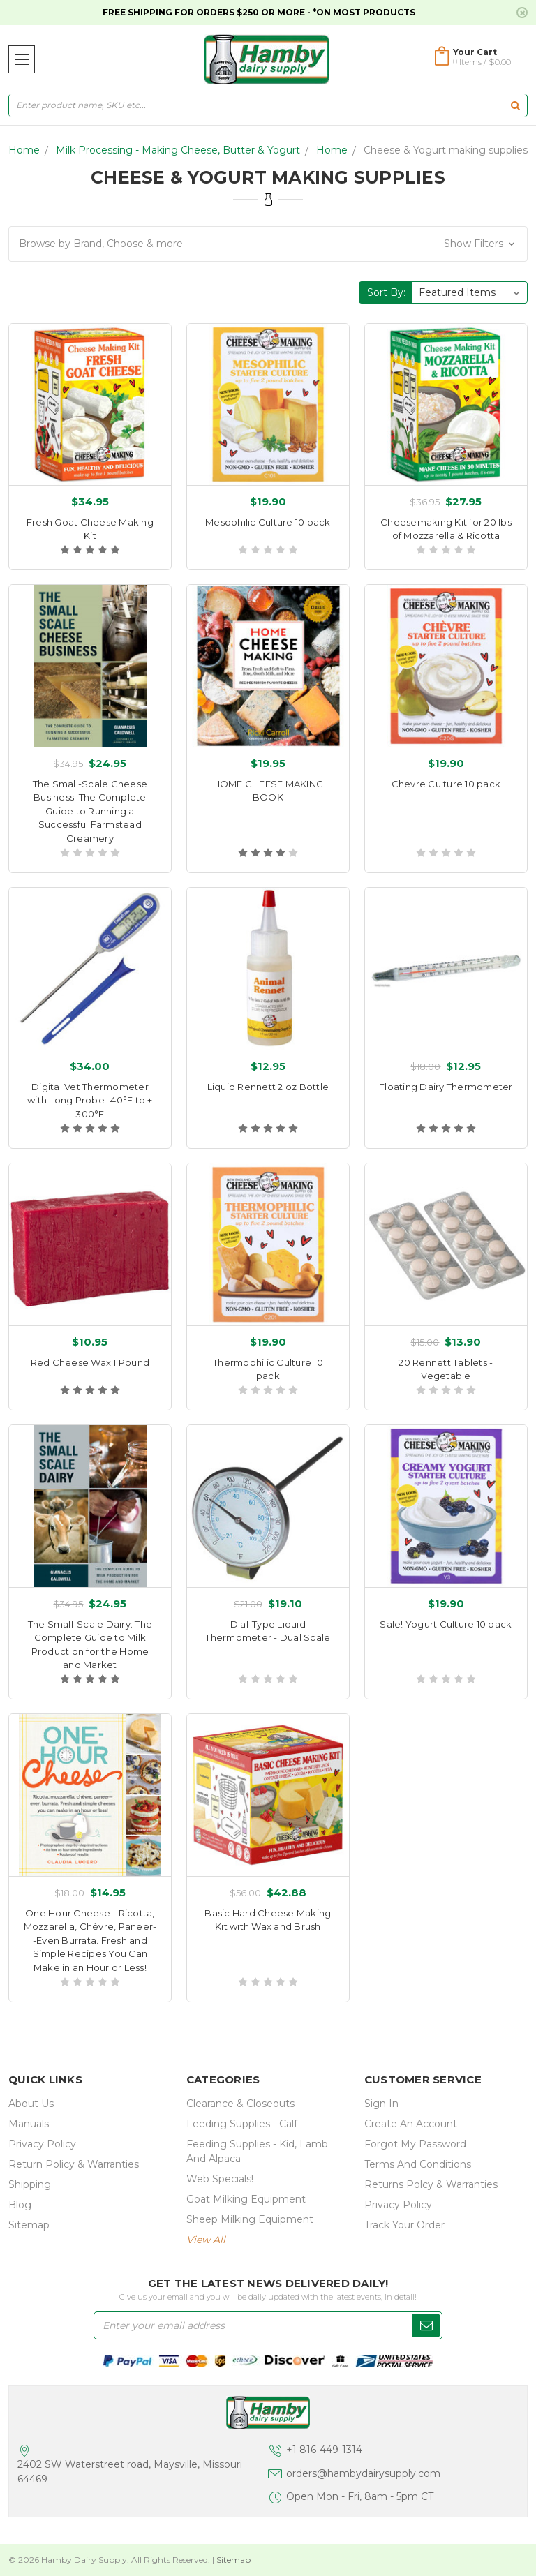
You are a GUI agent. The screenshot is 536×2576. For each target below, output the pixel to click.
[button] (268, 244)
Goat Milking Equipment (246, 2199)
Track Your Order (404, 2225)
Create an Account (410, 2123)
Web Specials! (219, 2179)
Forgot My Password (415, 2144)
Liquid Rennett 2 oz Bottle (268, 1086)
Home (24, 150)
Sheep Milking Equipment (249, 2219)
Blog (19, 2204)
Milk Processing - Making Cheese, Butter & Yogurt (178, 150)
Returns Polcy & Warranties (431, 2184)
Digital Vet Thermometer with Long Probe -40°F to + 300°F (90, 1100)
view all (205, 2239)
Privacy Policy (42, 2144)
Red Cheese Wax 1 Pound (90, 1362)
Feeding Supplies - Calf (241, 2123)
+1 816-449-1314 (324, 2449)
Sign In (381, 2103)
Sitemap (29, 2225)
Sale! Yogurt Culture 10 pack (446, 1624)
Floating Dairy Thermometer (446, 1086)
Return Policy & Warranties (73, 2164)
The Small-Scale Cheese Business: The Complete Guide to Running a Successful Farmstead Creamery (90, 811)
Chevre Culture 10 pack (446, 783)
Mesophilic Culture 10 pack (268, 522)
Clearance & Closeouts (240, 2103)
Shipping (29, 2184)
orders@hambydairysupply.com (363, 2473)
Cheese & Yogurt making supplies (446, 150)
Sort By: (386, 292)
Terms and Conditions (417, 2164)
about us (31, 2103)
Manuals (28, 2123)
